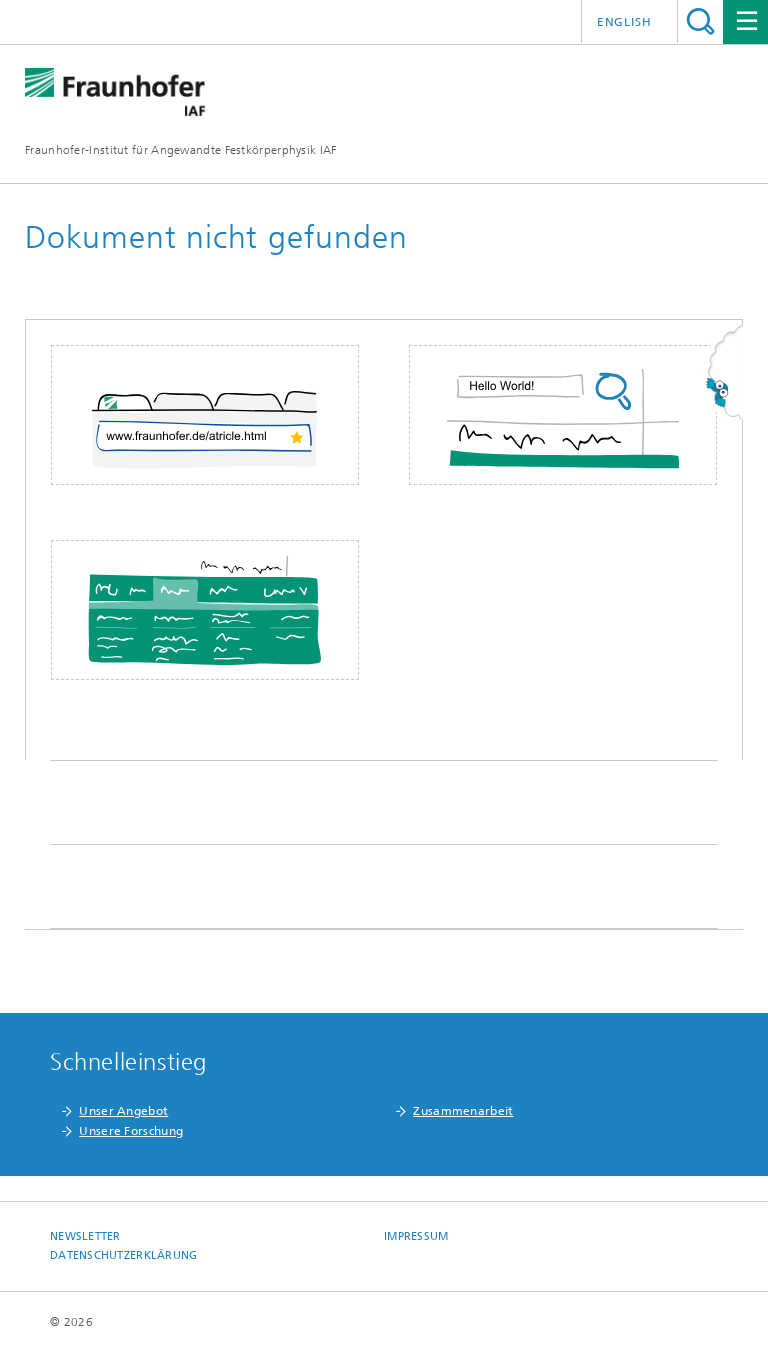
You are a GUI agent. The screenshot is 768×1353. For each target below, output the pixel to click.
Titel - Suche (700, 21)
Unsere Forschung (131, 1131)
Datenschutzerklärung (124, 1255)
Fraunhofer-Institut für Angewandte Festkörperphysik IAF (181, 150)
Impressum (416, 1236)
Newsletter (85, 1236)
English (624, 22)
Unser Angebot (123, 1111)
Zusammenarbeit (463, 1111)
